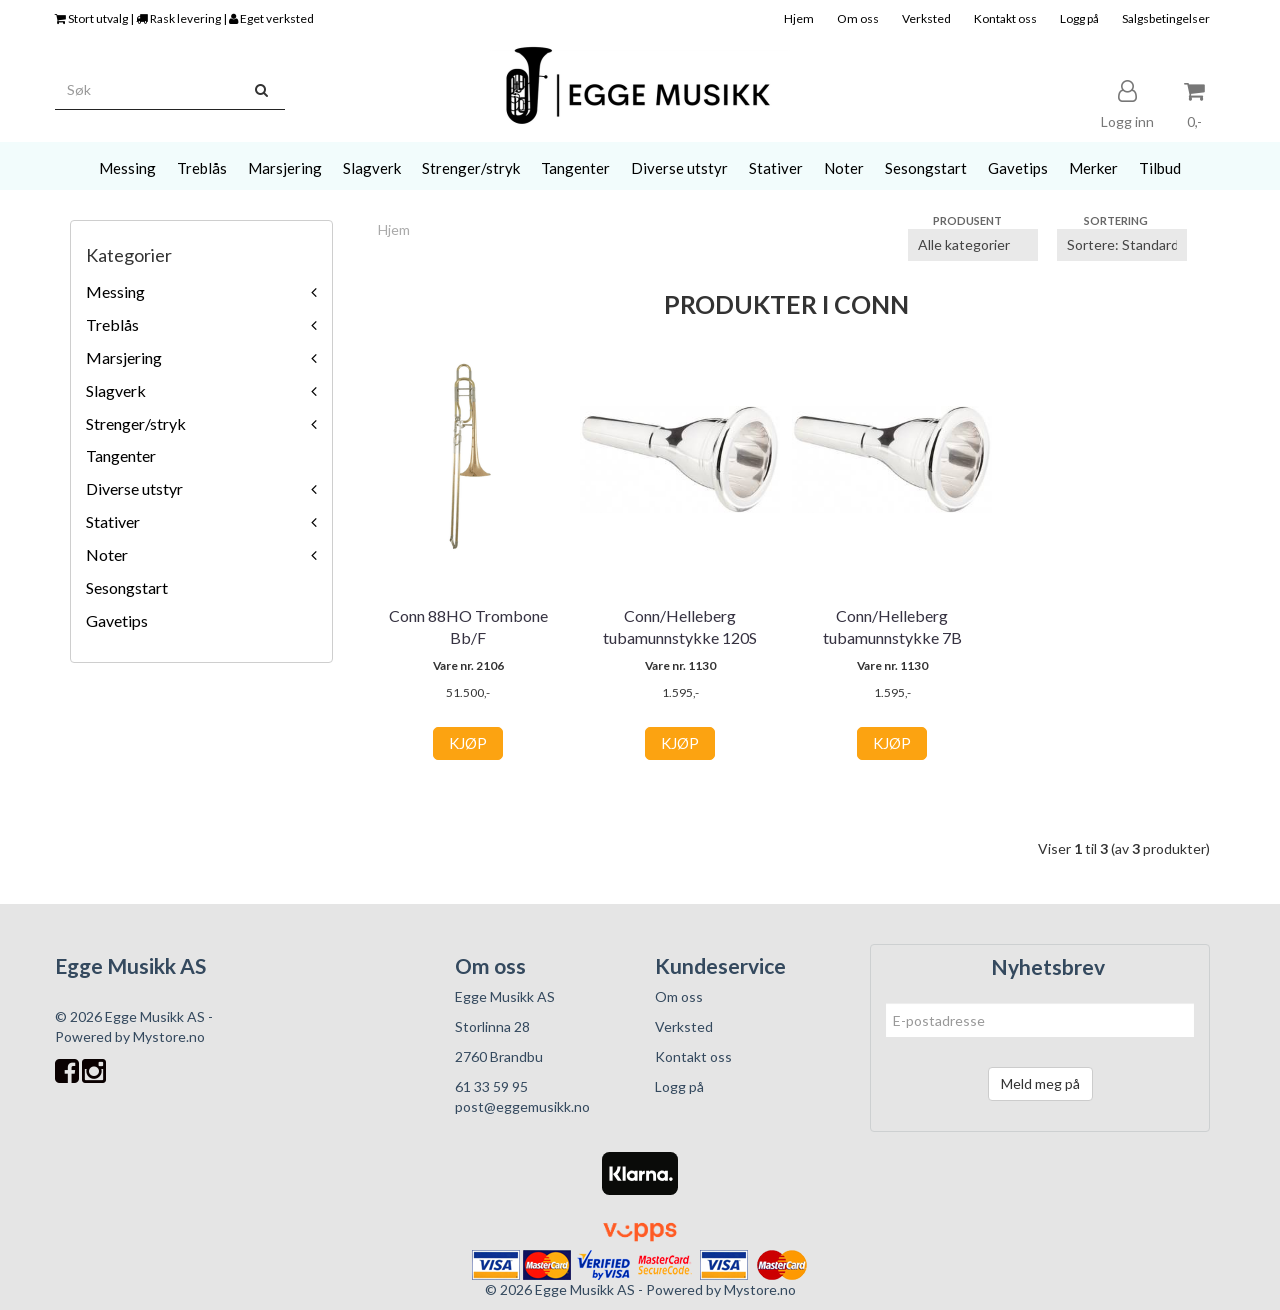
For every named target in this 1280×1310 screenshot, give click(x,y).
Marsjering (124, 357)
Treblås (112, 324)
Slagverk (116, 390)
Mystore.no (169, 1036)
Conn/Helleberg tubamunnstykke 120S (680, 626)
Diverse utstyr (134, 488)
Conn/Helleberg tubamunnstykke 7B (892, 626)
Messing (115, 291)
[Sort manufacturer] (973, 245)
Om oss (858, 18)
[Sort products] (1122, 245)
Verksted (926, 18)
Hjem (799, 18)
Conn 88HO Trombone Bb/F (468, 626)
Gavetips (117, 620)
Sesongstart (127, 587)
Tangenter (121, 455)
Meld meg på (1040, 1083)
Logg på (1079, 18)
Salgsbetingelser (1166, 18)
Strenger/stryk (136, 423)
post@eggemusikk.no (522, 1106)
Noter (107, 554)
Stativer (113, 521)
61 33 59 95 (491, 1086)
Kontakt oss (1005, 18)
